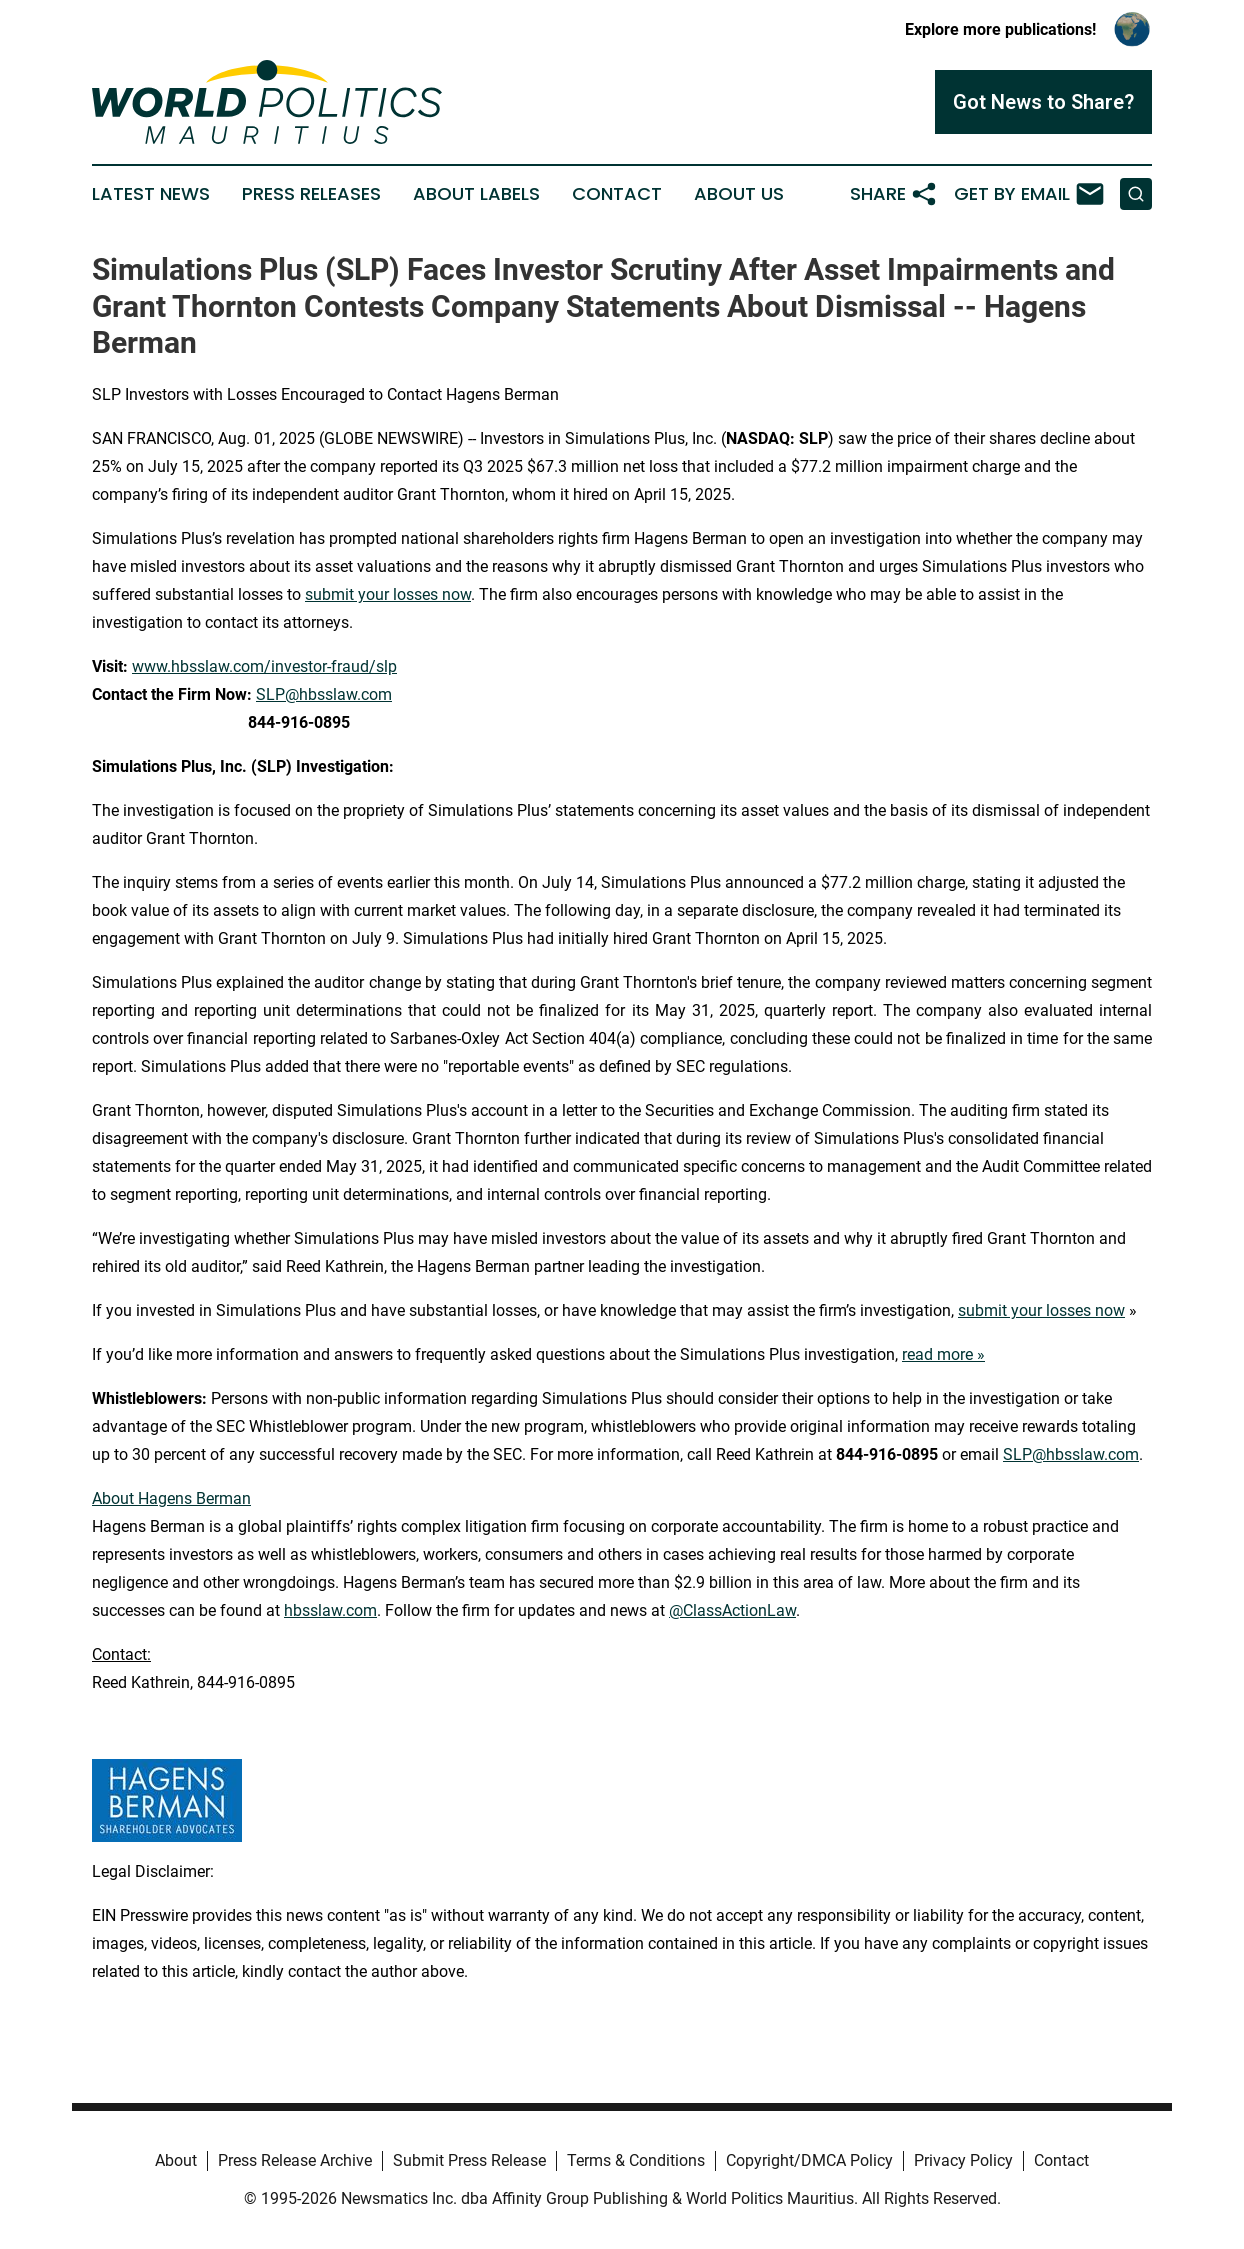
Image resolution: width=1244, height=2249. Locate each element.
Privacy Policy (963, 2160)
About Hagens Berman (171, 1498)
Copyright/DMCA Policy (809, 2160)
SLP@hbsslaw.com (324, 694)
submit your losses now (388, 594)
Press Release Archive (295, 2160)
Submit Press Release (469, 2160)
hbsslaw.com (330, 1610)
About (176, 2160)
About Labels (476, 194)
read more (937, 1354)
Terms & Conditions (636, 2160)
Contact (617, 194)
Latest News (151, 194)
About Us (739, 194)
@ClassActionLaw (732, 1610)
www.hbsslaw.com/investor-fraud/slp (264, 666)
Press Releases (311, 194)
